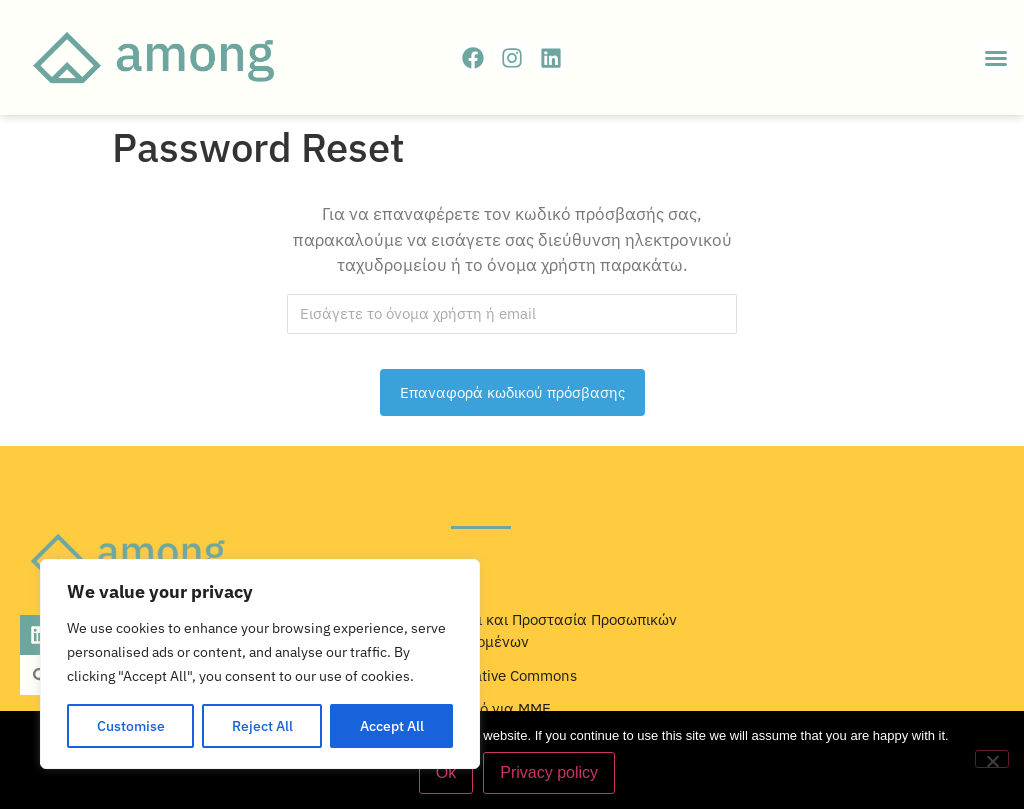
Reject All (262, 726)
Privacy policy (549, 772)
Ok (446, 772)
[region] (260, 664)
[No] (992, 759)
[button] (996, 58)
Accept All (392, 726)
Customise (131, 726)
